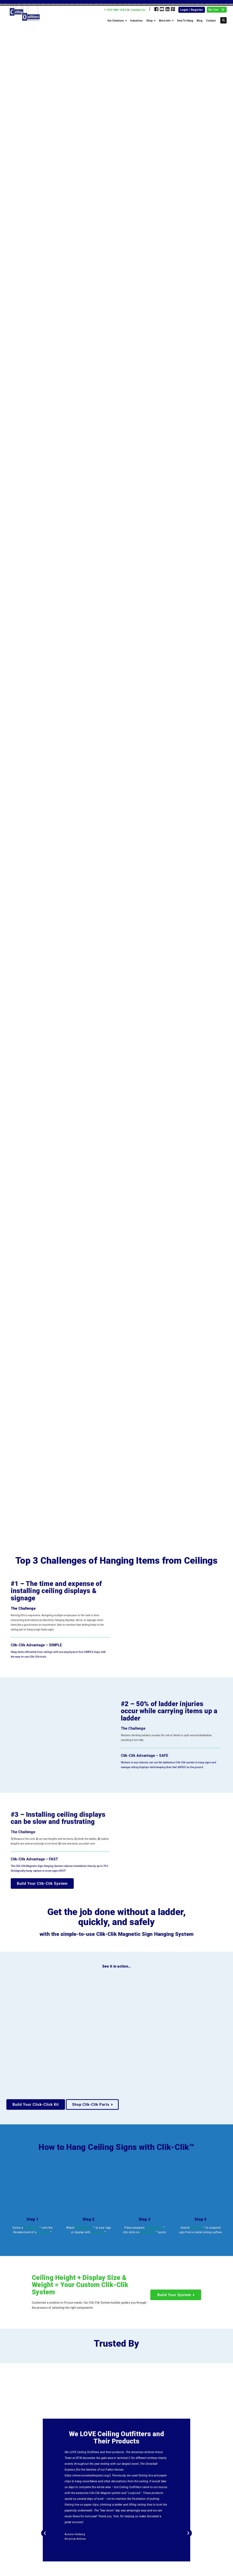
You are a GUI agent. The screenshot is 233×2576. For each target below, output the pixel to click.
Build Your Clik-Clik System (42, 1883)
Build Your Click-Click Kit (36, 2104)
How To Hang (185, 20)
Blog (199, 20)
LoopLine (97, 2232)
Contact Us (138, 9)
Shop (149, 20)
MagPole (43, 2232)
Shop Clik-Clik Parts (95, 2104)
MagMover (31, 2227)
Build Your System (174, 2294)
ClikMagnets (84, 2227)
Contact (211, 20)
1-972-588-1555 (115, 9)
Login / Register (191, 9)
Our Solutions (115, 20)
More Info (165, 20)
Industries (136, 20)
